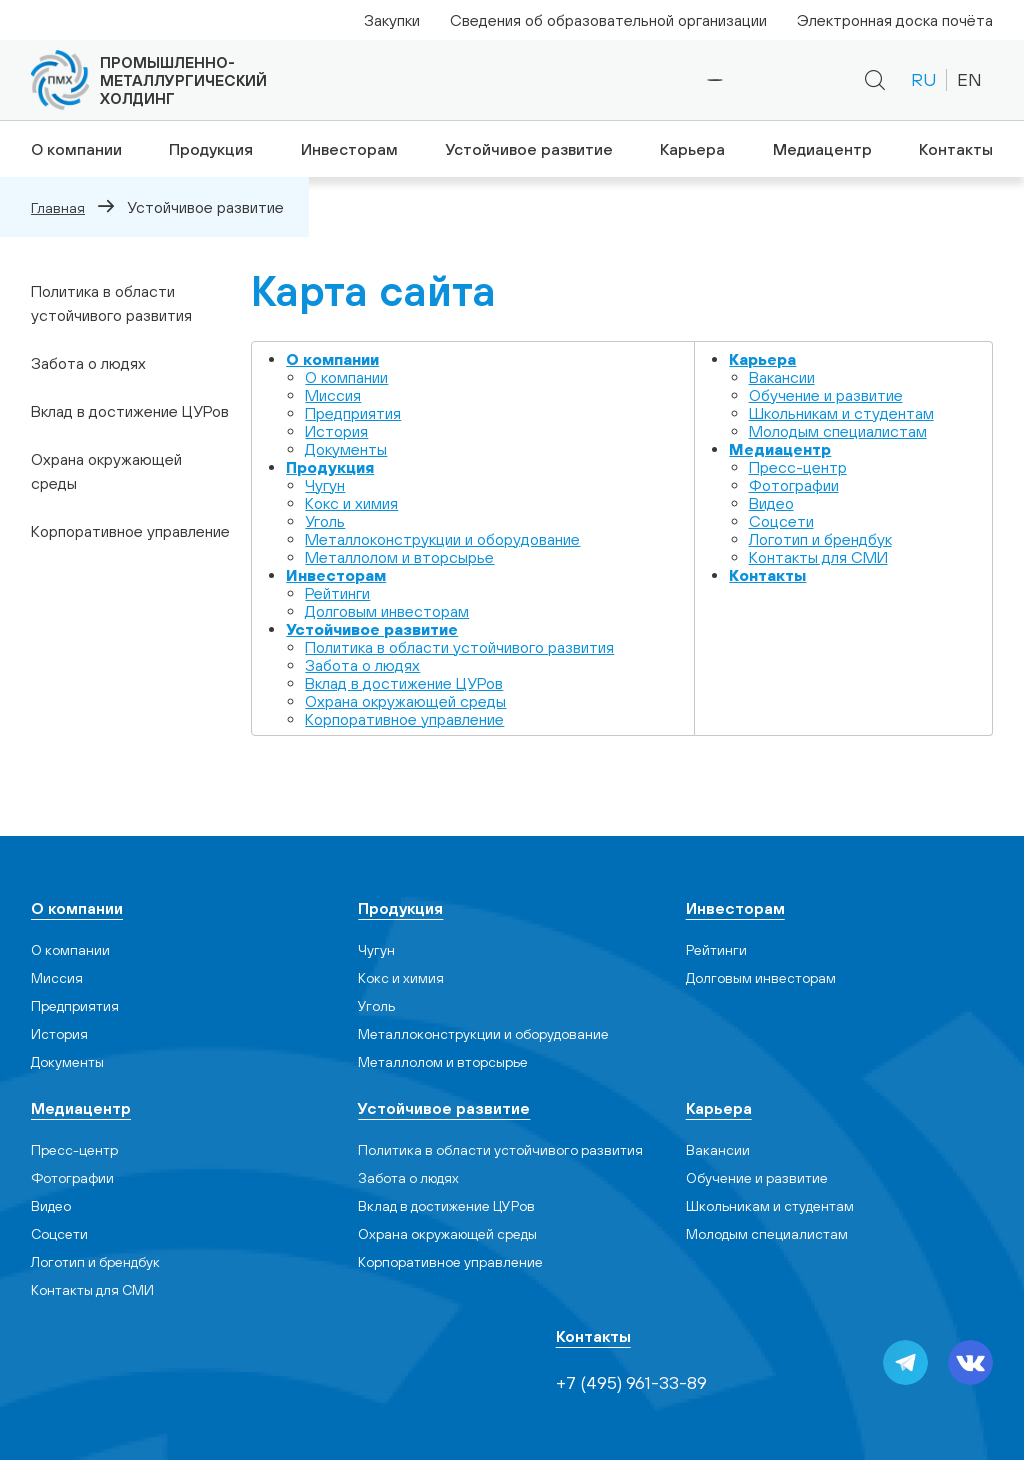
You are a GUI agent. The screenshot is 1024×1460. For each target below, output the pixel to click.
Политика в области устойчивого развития (111, 303)
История (336, 430)
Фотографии (794, 484)
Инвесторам (348, 149)
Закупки (392, 20)
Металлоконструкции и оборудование (442, 538)
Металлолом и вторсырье (399, 556)
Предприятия (353, 412)
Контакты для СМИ (818, 556)
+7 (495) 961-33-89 (647, 80)
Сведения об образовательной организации (608, 20)
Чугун (325, 484)
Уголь (325, 520)
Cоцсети (781, 520)
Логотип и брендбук (820, 538)
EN (969, 79)
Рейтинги (337, 592)
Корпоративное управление (130, 531)
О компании (72, 149)
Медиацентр (823, 149)
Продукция (208, 149)
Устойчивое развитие (527, 149)
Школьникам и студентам (841, 412)
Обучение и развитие (826, 394)
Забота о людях (88, 363)
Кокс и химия (351, 502)
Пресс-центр (798, 466)
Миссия (333, 394)
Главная (58, 207)
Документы (346, 448)
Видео (771, 502)
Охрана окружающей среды (106, 471)
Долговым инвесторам (387, 610)
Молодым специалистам (838, 430)
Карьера (691, 149)
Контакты (958, 149)
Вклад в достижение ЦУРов (130, 411)
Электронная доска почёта (895, 20)
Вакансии (782, 376)
